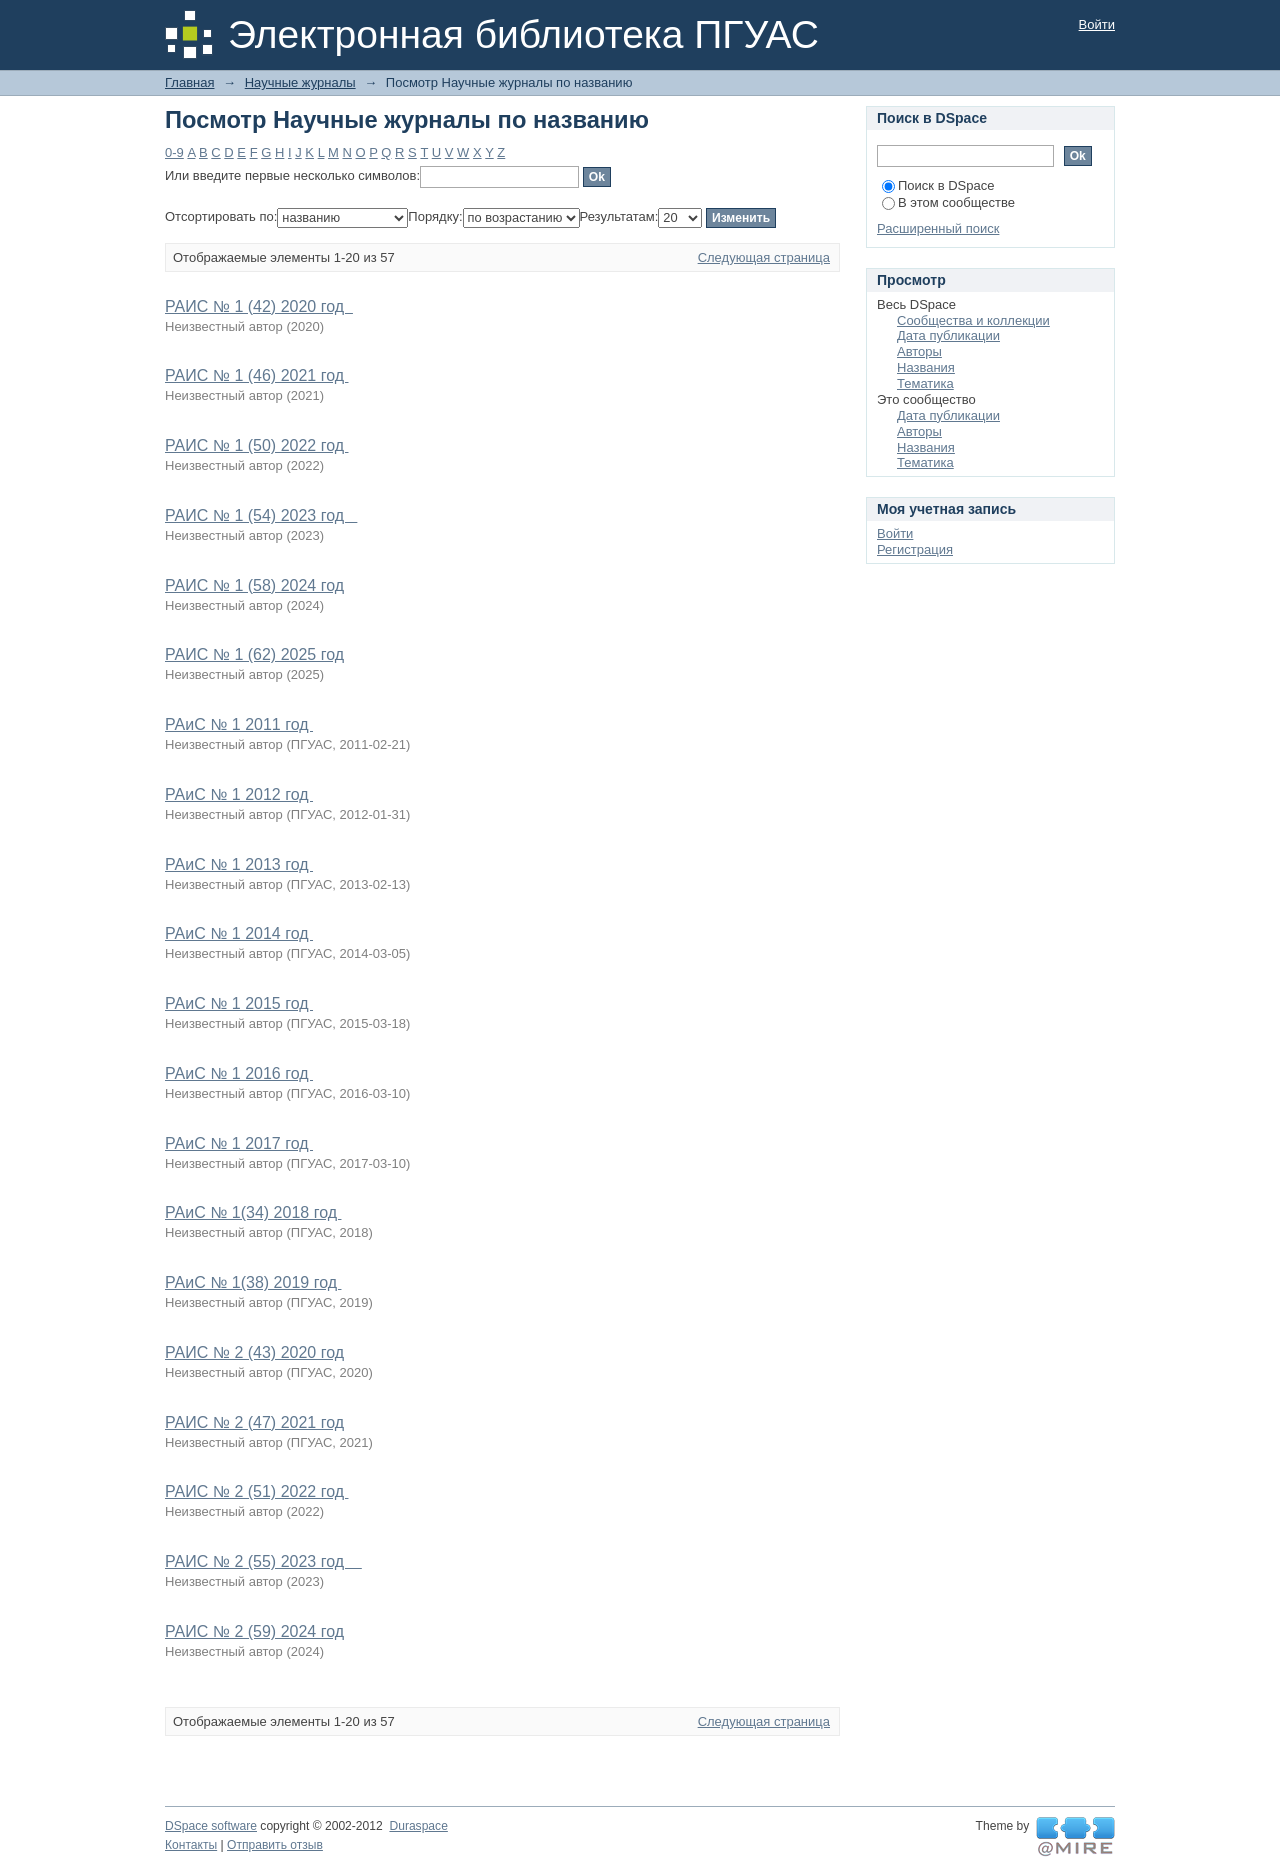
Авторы (919, 351)
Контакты (191, 1845)
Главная (189, 82)
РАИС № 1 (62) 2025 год (254, 654)
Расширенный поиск (938, 228)
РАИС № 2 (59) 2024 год (254, 1631)
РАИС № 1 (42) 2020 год (259, 306)
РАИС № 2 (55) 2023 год (263, 1561)
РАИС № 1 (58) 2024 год (254, 585)
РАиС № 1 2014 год (239, 933)
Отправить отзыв (275, 1845)
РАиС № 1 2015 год (239, 1003)
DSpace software (211, 1826)
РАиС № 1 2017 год (239, 1143)
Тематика (925, 383)
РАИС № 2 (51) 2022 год (256, 1491)
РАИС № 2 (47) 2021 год (254, 1422)
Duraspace (418, 1826)
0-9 (174, 152)
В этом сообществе (948, 202)
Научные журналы (300, 82)
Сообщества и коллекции (973, 320)
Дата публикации (948, 335)
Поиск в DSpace (938, 185)
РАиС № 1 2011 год (239, 724)
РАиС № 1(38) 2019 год (253, 1282)
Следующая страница (764, 257)
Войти (1097, 24)
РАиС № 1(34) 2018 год (253, 1212)
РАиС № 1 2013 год (239, 864)
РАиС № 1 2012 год (239, 794)
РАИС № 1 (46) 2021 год (256, 375)
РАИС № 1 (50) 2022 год (256, 445)
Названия (926, 367)
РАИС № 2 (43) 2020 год (254, 1352)
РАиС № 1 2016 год (239, 1073)
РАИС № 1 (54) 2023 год (261, 515)
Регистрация (915, 549)
